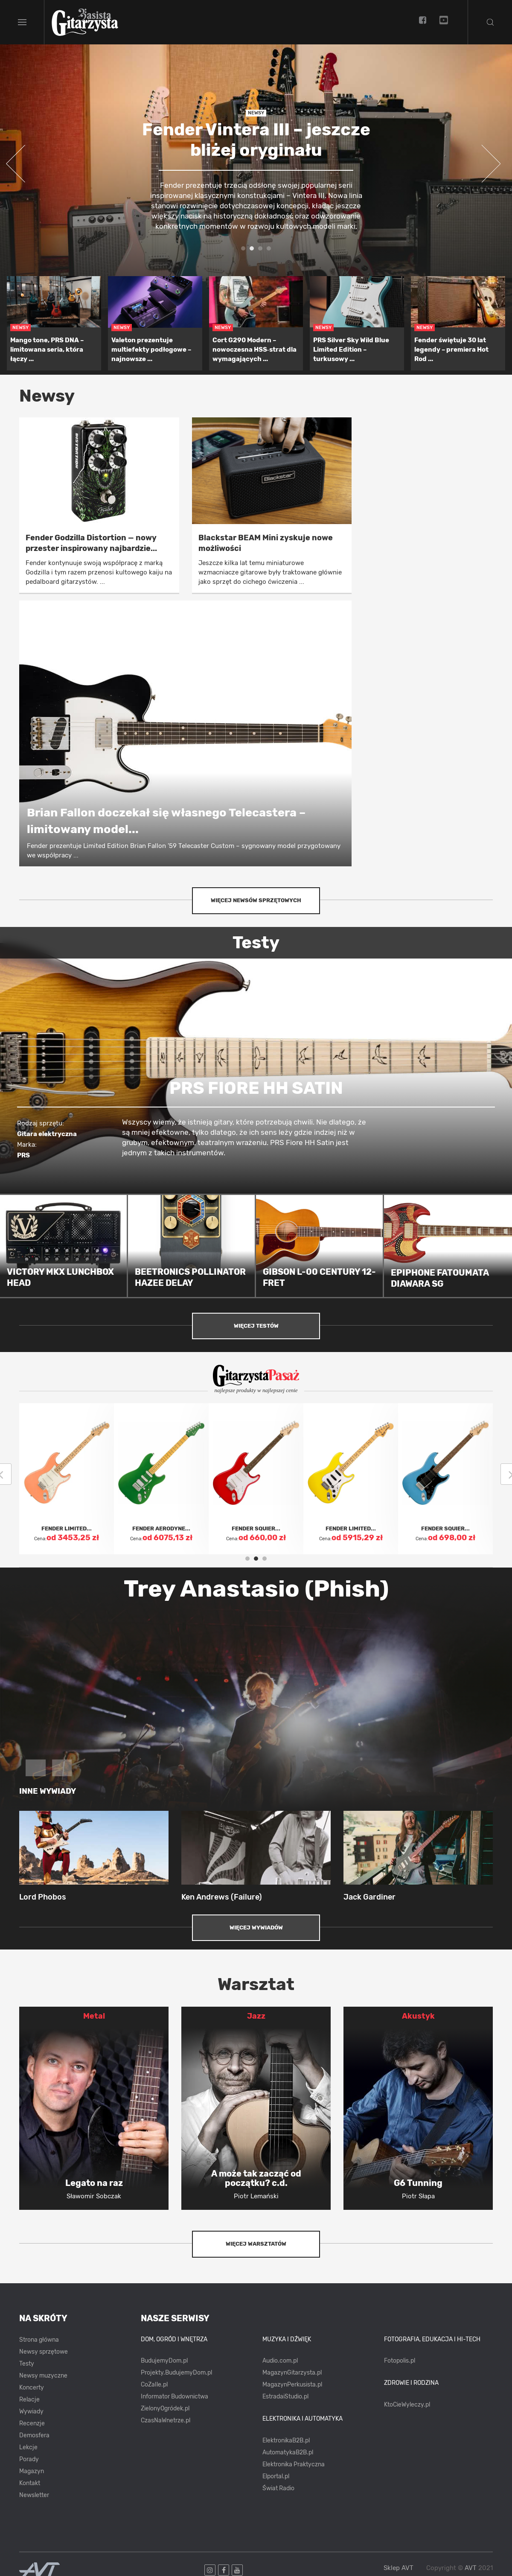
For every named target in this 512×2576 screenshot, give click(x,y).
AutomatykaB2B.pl (287, 2452)
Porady (29, 2459)
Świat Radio (278, 2488)
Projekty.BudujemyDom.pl (176, 2372)
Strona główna (39, 2339)
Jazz (256, 2016)
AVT (471, 2568)
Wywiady (31, 2411)
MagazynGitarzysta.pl (292, 2372)
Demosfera (34, 2435)
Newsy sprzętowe (43, 2351)
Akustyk (418, 2016)
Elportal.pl (275, 2476)
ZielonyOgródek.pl (165, 2408)
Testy (26, 2363)
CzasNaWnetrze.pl (165, 2420)
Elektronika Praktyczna (293, 2464)
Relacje (29, 2399)
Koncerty (31, 2387)
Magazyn (31, 2471)
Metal (94, 2016)
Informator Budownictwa (174, 2396)
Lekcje (28, 2447)
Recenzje (32, 2423)
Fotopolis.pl (399, 2360)
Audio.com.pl (280, 2360)
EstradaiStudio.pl (285, 2396)
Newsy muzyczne (43, 2375)
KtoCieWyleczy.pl (407, 2404)
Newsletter (34, 2495)
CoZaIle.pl (154, 2384)
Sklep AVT (398, 2568)
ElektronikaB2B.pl (286, 2440)
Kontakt (29, 2483)
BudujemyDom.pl (164, 2360)
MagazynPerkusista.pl (292, 2384)
